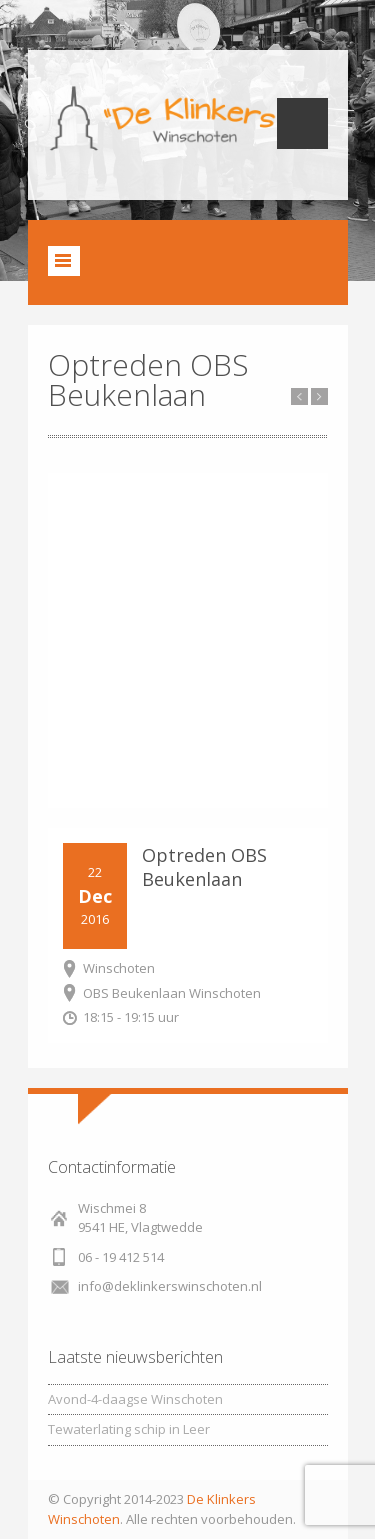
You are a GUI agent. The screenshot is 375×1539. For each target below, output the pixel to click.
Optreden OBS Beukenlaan (204, 867)
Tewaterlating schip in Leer (129, 1429)
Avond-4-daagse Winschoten (135, 1399)
